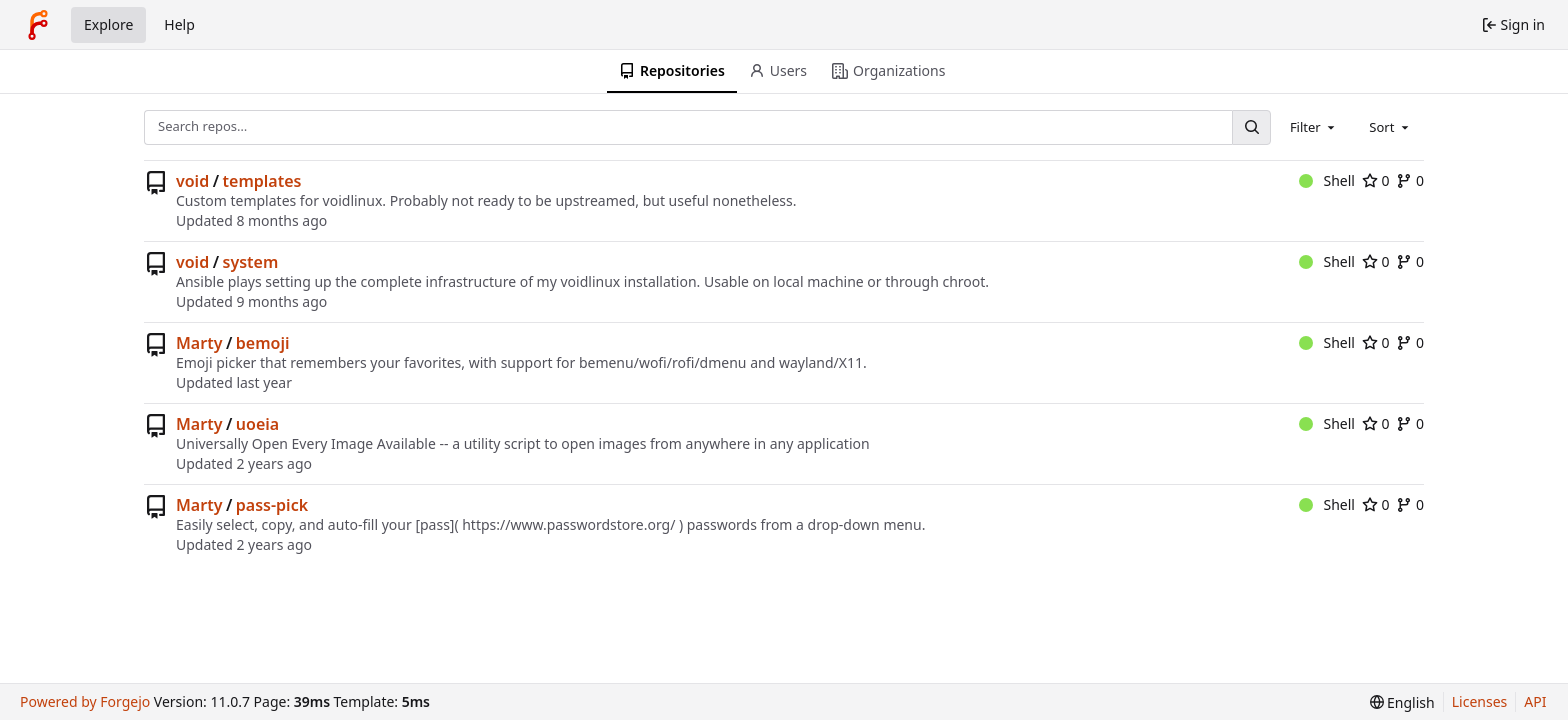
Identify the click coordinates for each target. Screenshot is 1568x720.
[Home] (38, 25)
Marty (199, 343)
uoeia (257, 424)
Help (179, 24)
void (192, 181)
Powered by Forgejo (85, 701)
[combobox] (1314, 127)
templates (262, 181)
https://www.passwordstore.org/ (568, 524)
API (1535, 701)
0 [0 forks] (1410, 180)
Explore (108, 24)
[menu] (1402, 702)
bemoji (263, 343)
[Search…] (1251, 127)
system (251, 262)
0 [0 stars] (1376, 180)
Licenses (1480, 701)
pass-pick (272, 505)
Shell (1327, 180)
